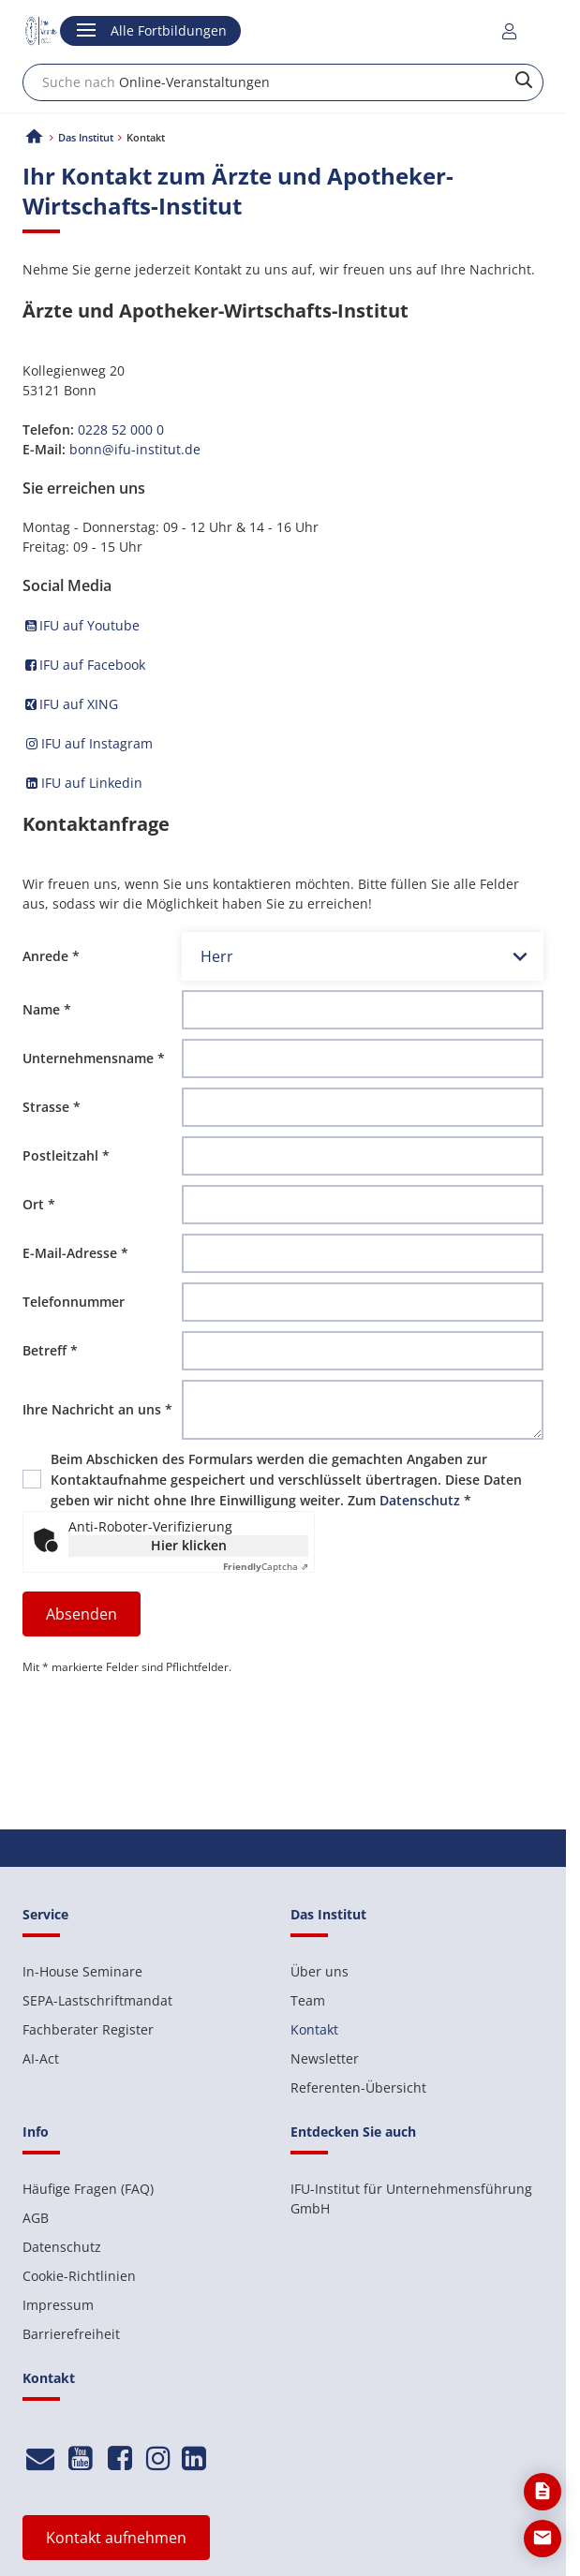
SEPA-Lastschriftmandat (97, 2000)
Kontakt (314, 2029)
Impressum (58, 2305)
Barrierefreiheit (71, 2334)
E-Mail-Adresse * (75, 1253)
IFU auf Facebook (83, 665)
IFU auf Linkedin (89, 783)
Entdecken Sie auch (353, 2131)
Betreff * (50, 1350)
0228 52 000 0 (121, 429)
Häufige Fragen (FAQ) (88, 2189)
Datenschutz (419, 1500)
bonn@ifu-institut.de (135, 449)
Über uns (319, 1971)
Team (307, 2000)
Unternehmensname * (93, 1058)
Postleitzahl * (66, 1155)
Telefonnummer (73, 1301)
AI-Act (40, 2058)
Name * (46, 1009)
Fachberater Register (88, 2029)
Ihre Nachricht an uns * (97, 1409)
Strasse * (51, 1107)
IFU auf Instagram (87, 743)
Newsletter (324, 2058)
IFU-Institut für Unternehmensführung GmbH (411, 2198)
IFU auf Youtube (81, 625)
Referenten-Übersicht (358, 2087)
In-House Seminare (82, 1971)
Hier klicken (189, 1545)
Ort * (38, 1204)
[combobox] (282, 82)
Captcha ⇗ (265, 1566)
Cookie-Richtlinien (79, 2276)
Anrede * (51, 956)
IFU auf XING (70, 704)
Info (35, 2131)
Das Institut (85, 137)
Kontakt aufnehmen (116, 2537)
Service (45, 1914)
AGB (35, 2218)
